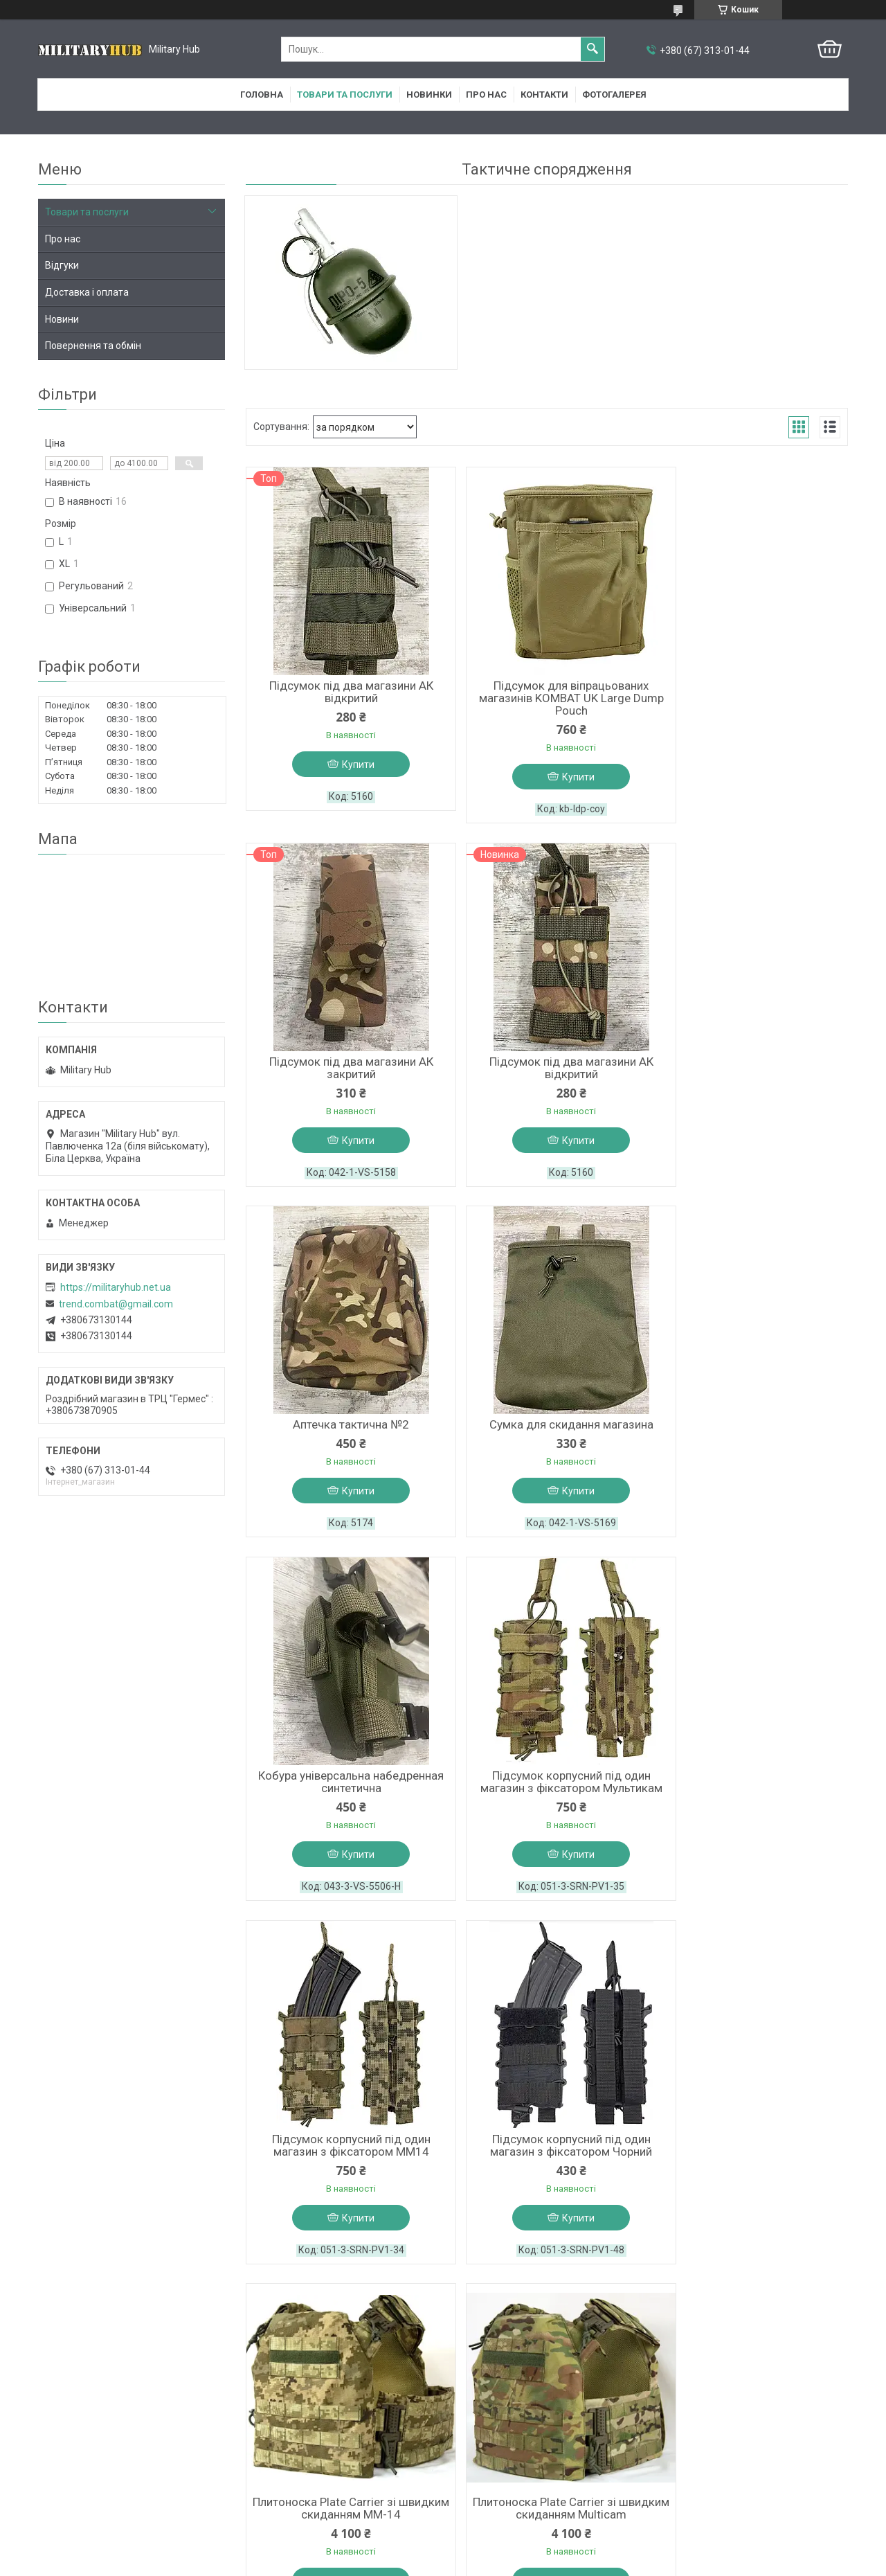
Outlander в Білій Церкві (503, 2427)
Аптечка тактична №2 (547, 1066)
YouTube (263, 2463)
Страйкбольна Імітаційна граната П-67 (751, 2167)
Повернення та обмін (93, 345)
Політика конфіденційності (522, 2563)
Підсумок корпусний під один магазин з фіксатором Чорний (343, 1802)
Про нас (486, 94)
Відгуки (62, 265)
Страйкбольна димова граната (546, 2161)
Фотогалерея (614, 94)
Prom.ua (509, 2538)
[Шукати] (592, 49)
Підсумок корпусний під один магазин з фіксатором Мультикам (546, 1437)
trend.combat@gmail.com (116, 1303)
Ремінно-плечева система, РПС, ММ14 (342, 2167)
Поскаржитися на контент (412, 2563)
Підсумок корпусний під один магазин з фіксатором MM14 (750, 1437)
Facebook (265, 2427)
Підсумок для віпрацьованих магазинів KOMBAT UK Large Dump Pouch (546, 701)
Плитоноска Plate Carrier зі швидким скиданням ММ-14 (546, 1802)
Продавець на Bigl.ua (443, 2550)
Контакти (544, 94)
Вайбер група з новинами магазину (324, 2481)
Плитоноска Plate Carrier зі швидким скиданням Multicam (751, 1802)
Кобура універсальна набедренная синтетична (342, 1437)
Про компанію (69, 2445)
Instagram (266, 2445)
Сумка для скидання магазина (751, 1066)
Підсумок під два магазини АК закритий (751, 695)
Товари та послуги (344, 94)
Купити (350, 767)
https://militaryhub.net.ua (115, 1287)
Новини (62, 319)
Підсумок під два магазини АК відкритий (343, 695)
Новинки (429, 94)
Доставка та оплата (84, 2481)
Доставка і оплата (87, 292)
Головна (261, 94)
